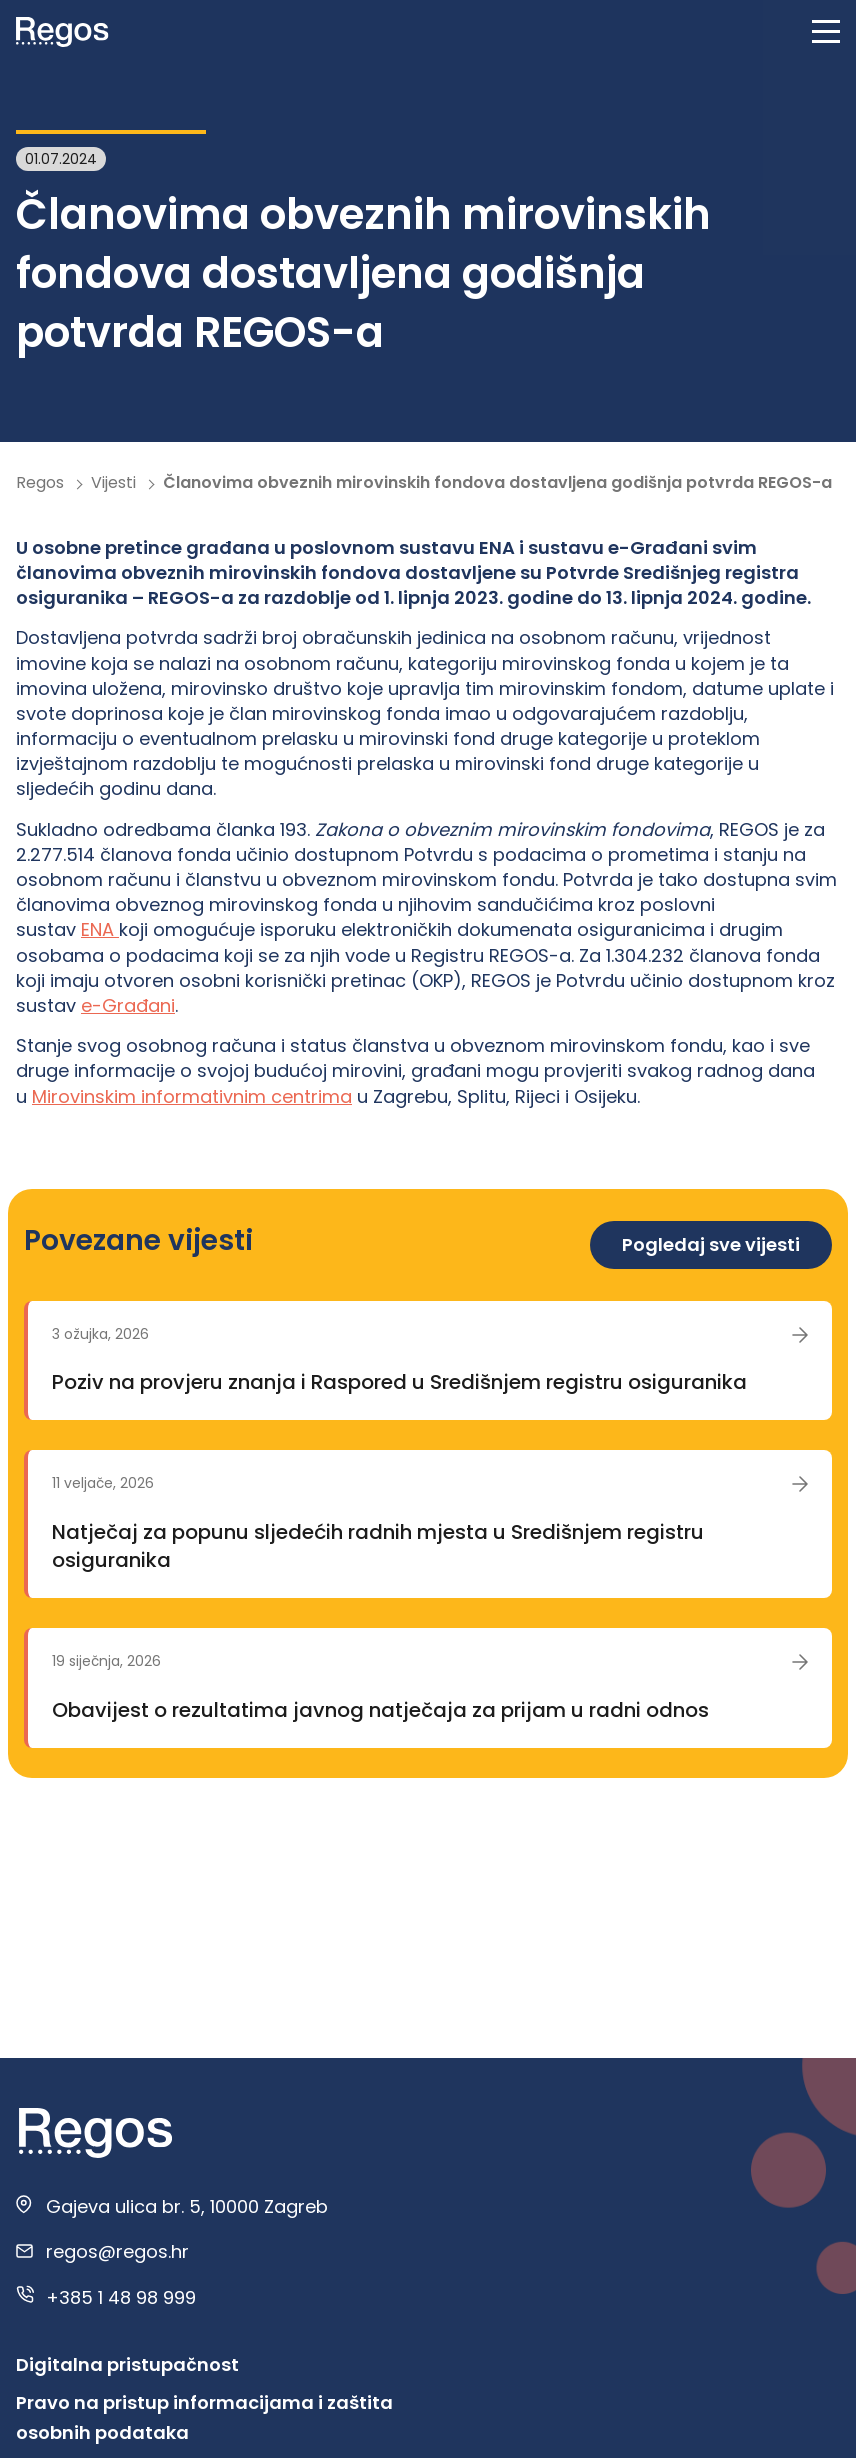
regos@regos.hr (117, 2251)
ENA (100, 929)
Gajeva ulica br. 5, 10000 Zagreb (187, 2206)
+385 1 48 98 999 (121, 2297)
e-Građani (128, 1005)
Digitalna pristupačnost (127, 2364)
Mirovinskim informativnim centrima (192, 1096)
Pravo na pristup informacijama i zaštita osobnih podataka (204, 2417)
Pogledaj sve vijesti (711, 1244)
